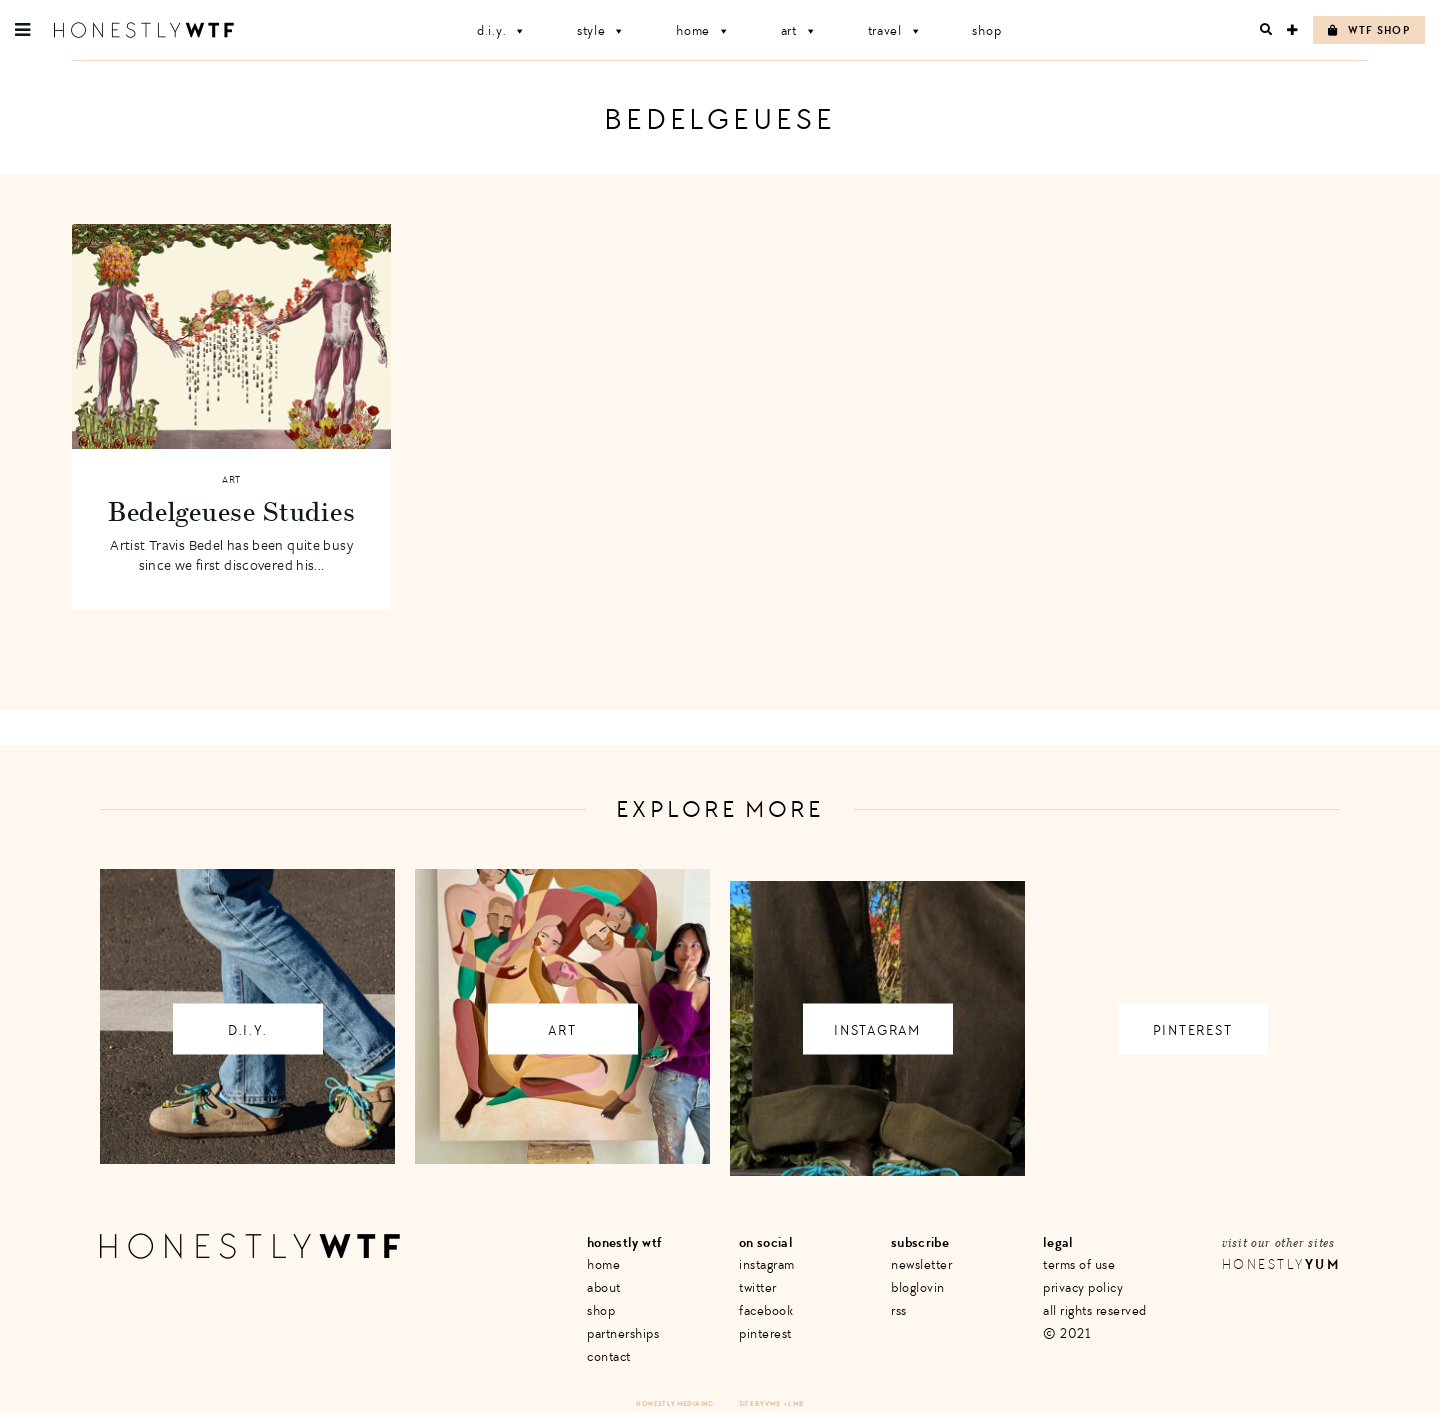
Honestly (1281, 1264)
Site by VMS (760, 1403)
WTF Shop (1369, 30)
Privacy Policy (1083, 1287)
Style (601, 30)
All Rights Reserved (1095, 1310)
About (604, 1287)
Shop (986, 30)
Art (799, 30)
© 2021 (1066, 1333)
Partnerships (623, 1333)
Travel (895, 30)
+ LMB (794, 1403)
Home (703, 30)
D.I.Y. (502, 30)
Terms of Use (1079, 1264)
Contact (609, 1356)
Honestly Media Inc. (675, 1403)
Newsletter (921, 1264)
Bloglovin (918, 1287)
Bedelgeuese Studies (231, 511)
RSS (899, 1310)
